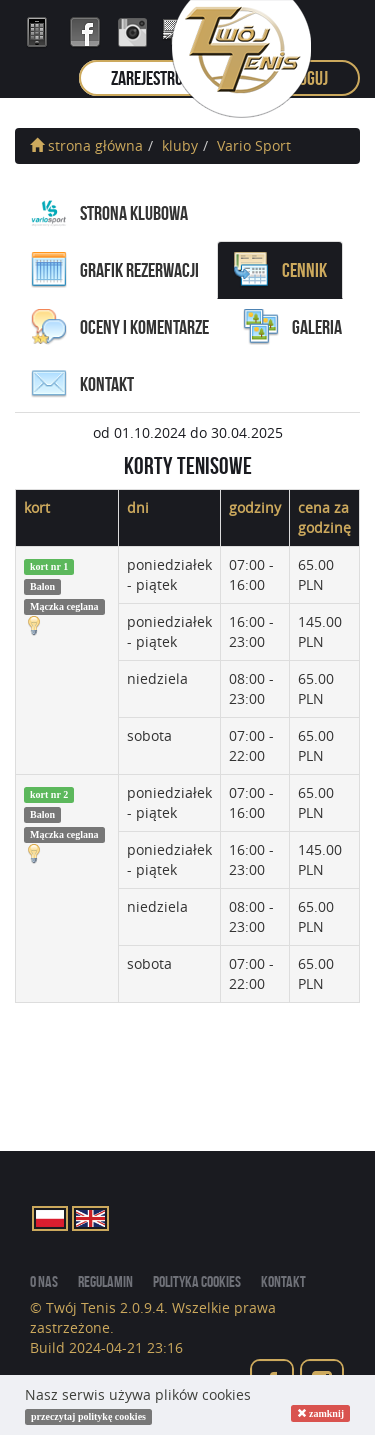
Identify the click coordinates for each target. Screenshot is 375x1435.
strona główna (86, 145)
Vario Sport (254, 145)
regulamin (105, 1281)
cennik (280, 270)
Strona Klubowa (109, 213)
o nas (44, 1281)
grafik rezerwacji (115, 270)
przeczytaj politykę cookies (88, 1416)
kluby (180, 145)
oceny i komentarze (120, 327)
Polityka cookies (197, 1281)
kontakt (82, 384)
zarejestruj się (160, 78)
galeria (292, 327)
